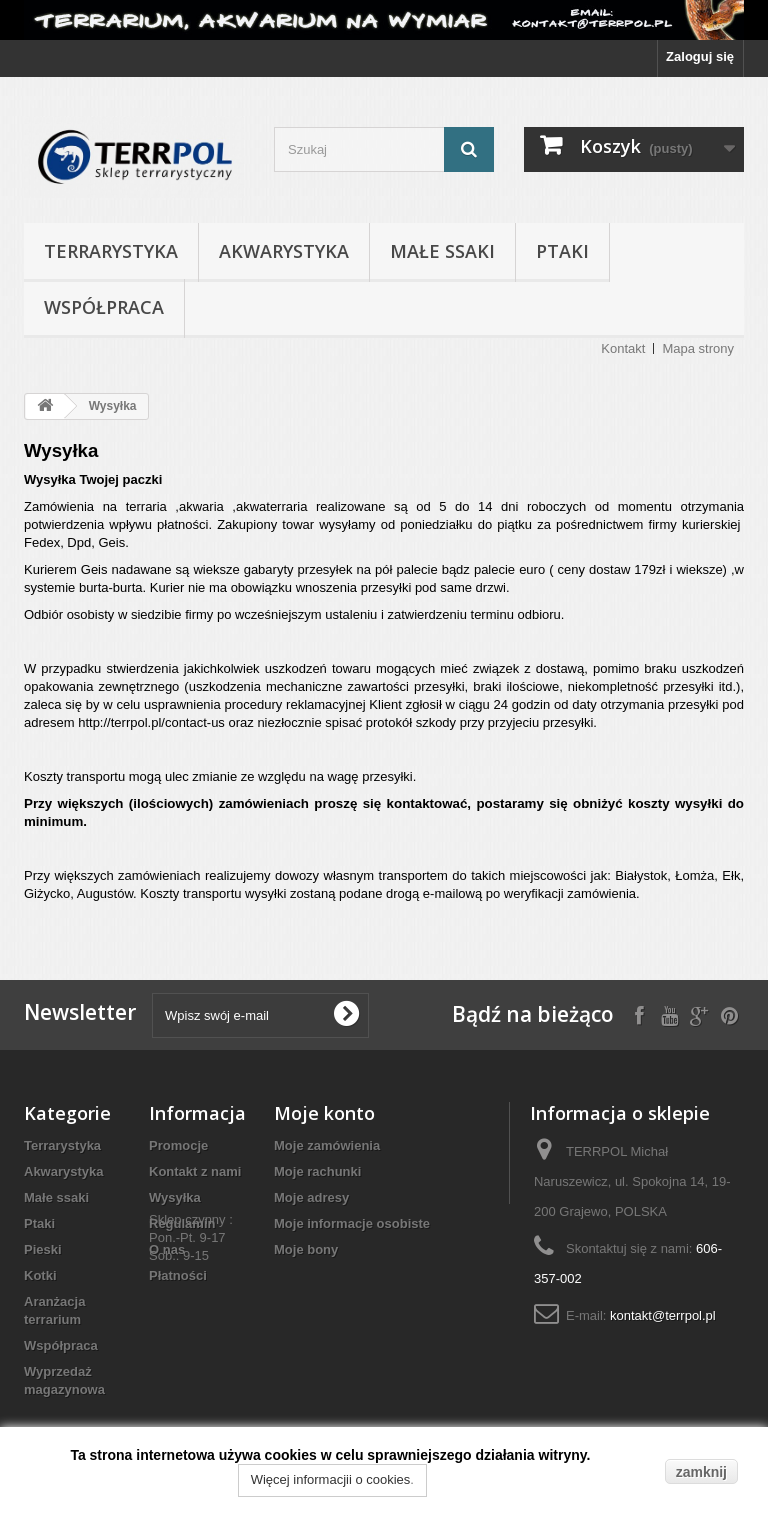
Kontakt (623, 348)
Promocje (178, 1145)
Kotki (40, 1275)
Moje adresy (311, 1197)
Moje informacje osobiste (352, 1223)
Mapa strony (698, 348)
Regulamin (182, 1223)
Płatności (178, 1275)
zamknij (701, 1472)
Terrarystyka (111, 251)
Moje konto (324, 1113)
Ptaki (562, 251)
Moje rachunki (317, 1171)
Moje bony (306, 1249)
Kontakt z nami (195, 1171)
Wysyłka (175, 1197)
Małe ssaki (442, 251)
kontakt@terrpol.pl (663, 1315)
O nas (167, 1249)
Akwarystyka (284, 251)
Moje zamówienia (327, 1145)
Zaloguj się (700, 56)
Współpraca (104, 307)
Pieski (43, 1249)
